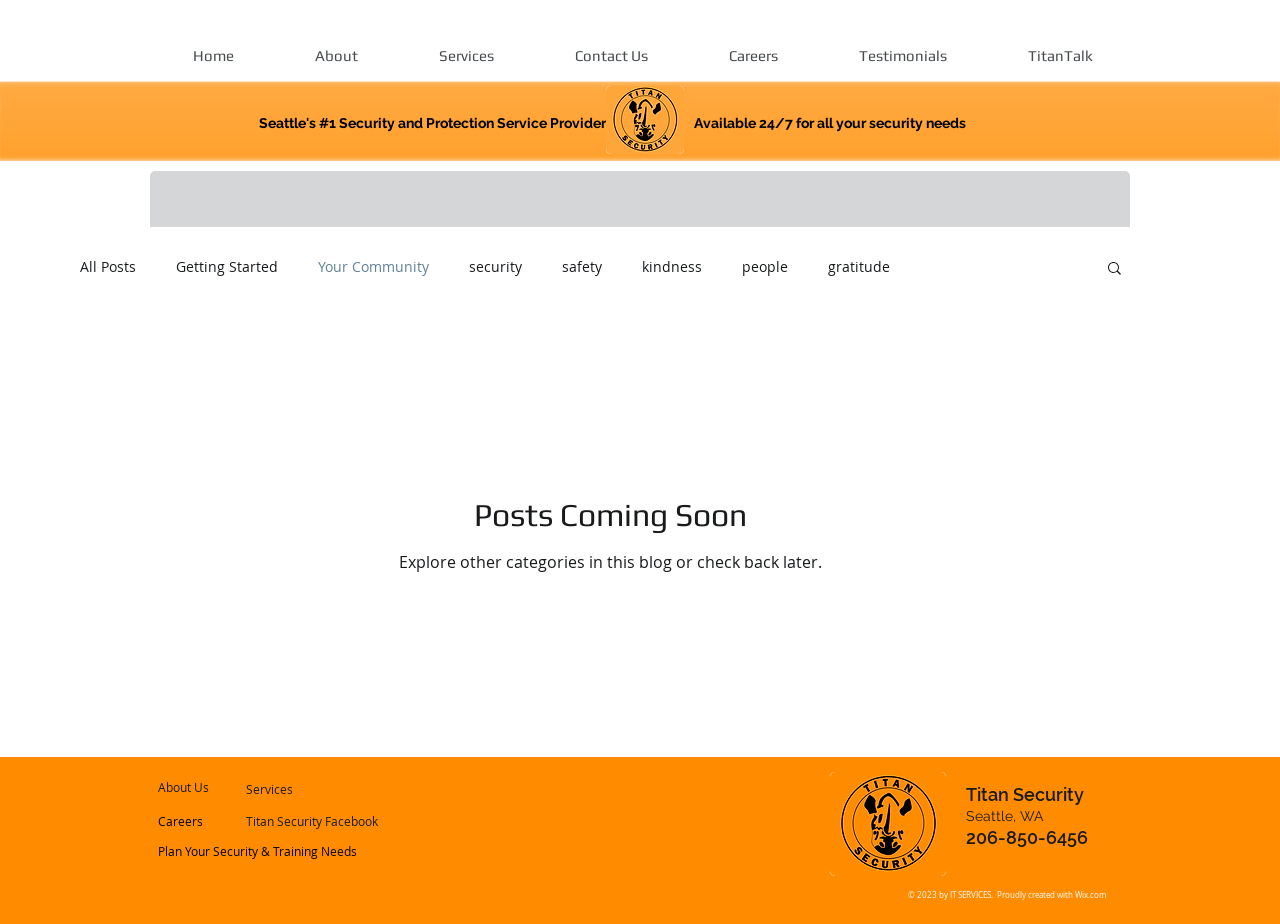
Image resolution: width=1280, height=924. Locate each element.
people (765, 266)
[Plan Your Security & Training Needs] (258, 852)
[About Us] (215, 788)
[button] (1114, 269)
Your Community (373, 266)
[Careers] (212, 822)
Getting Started (227, 266)
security (495, 266)
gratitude (859, 266)
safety (582, 266)
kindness (672, 266)
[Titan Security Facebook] (312, 822)
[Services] (299, 790)
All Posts (108, 266)
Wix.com (1090, 895)
